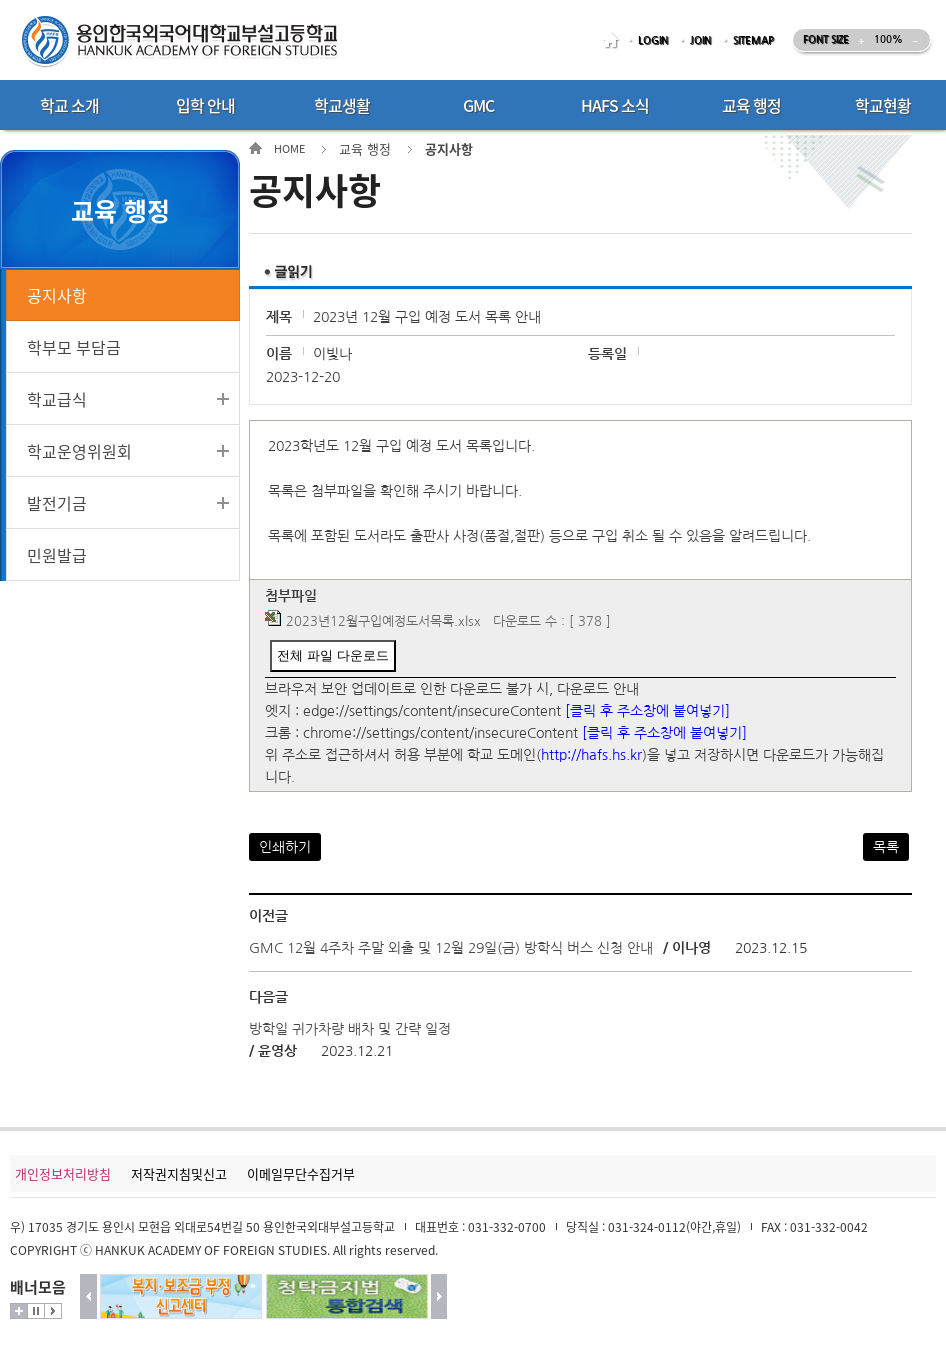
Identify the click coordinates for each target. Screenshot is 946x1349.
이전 (88, 1296)
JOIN (700, 40)
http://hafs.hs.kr (591, 755)
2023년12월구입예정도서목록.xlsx (383, 621)
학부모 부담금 (74, 347)
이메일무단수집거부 (301, 1173)
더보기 (19, 1311)
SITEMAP (753, 40)
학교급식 (57, 399)
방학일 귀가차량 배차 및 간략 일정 (350, 1029)
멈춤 (36, 1311)
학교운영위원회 (79, 451)
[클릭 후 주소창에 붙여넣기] (647, 711)
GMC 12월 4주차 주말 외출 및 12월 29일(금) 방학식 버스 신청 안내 (451, 948)
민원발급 (57, 555)
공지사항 (57, 295)
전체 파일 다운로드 (332, 655)
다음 (439, 1296)
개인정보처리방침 (63, 1173)
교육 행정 (365, 148)
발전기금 (57, 503)
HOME (614, 40)
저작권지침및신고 (179, 1173)
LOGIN (653, 40)
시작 (53, 1311)
